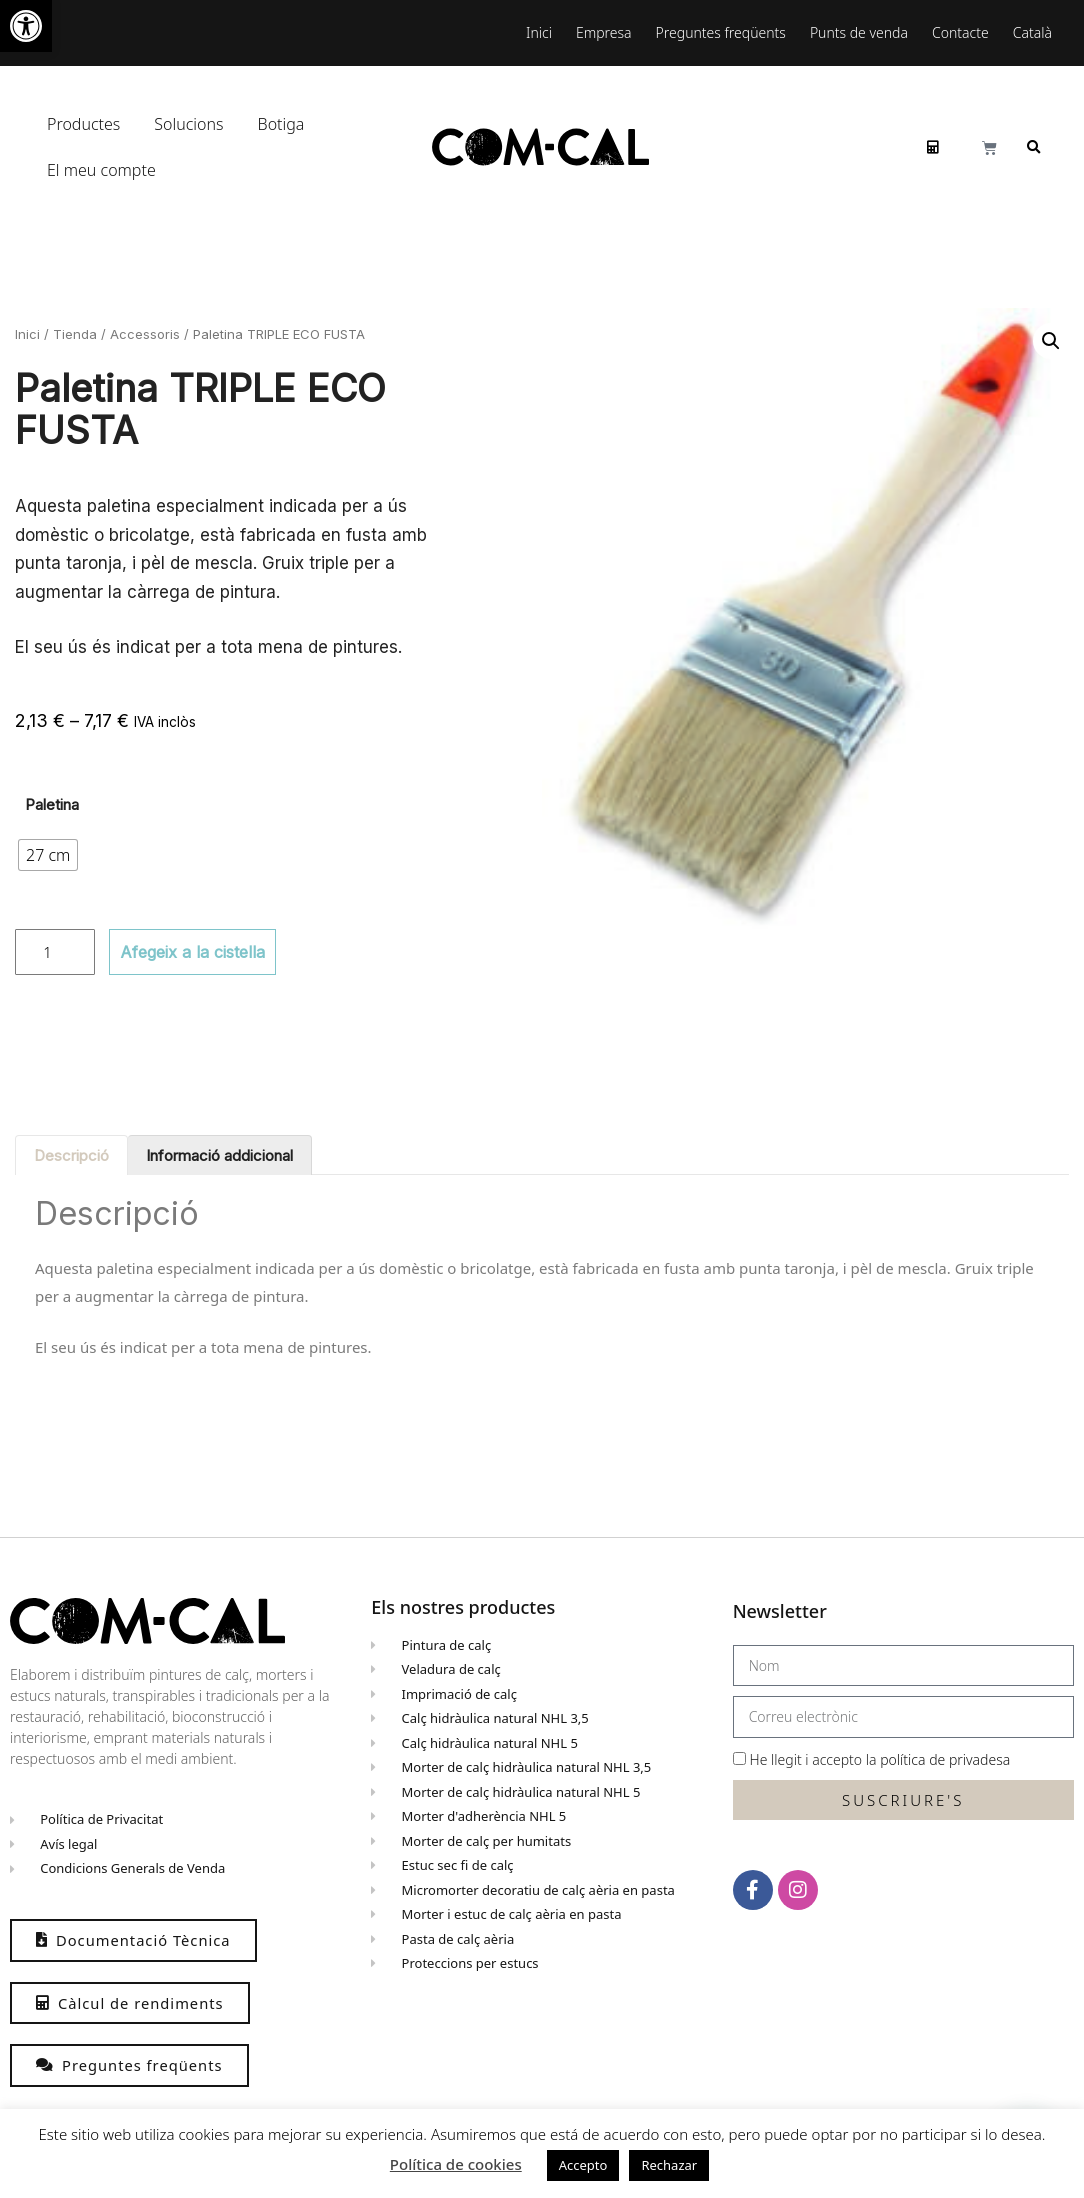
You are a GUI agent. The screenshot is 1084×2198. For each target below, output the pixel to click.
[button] (26, 26)
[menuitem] (1037, 33)
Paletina (52, 804)
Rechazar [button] (669, 2165)
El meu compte (106, 170)
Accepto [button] (583, 2165)
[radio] (48, 855)
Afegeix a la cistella (192, 952)
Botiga (281, 124)
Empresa (604, 32)
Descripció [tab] (71, 1155)
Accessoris (145, 334)
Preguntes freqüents (721, 32)
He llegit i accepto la (880, 1759)
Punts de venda (859, 32)
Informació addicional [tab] (219, 1155)
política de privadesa (945, 1759)
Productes (88, 124)
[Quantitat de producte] (55, 952)
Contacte (960, 32)
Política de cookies (456, 2164)
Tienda (75, 334)
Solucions (193, 124)
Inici (539, 32)
